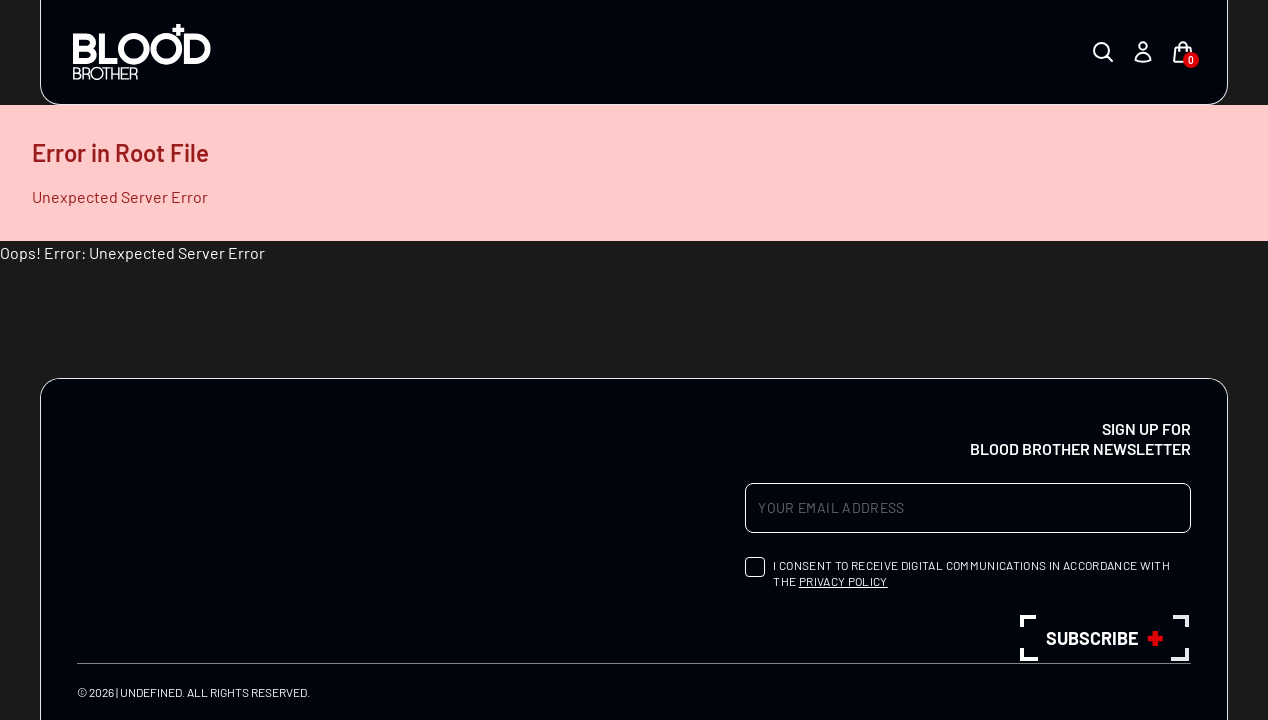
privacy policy (843, 581)
